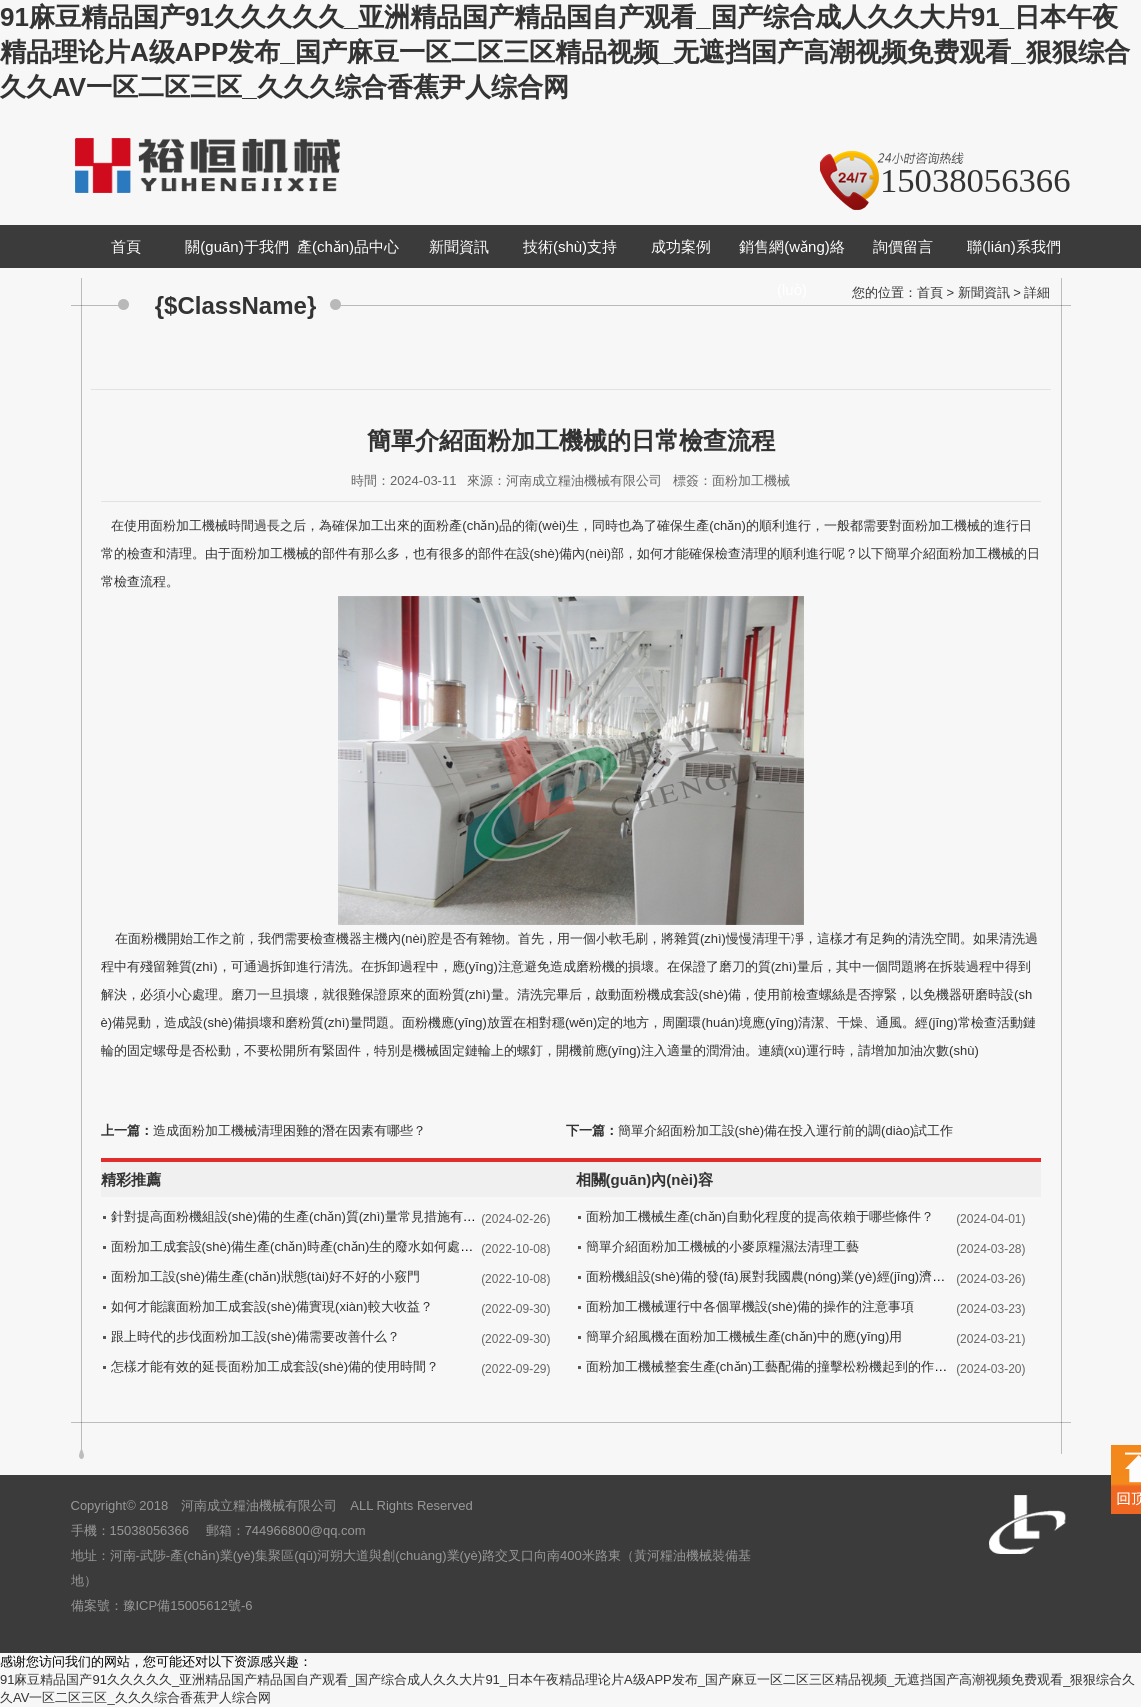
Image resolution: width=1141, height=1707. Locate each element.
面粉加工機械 (189, 525)
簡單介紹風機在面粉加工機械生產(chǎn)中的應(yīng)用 (744, 1336)
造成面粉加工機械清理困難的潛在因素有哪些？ (289, 1130)
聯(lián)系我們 (1013, 246)
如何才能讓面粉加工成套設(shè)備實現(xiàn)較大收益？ (272, 1306)
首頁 (126, 246)
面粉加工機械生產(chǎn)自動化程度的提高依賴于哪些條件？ (760, 1216)
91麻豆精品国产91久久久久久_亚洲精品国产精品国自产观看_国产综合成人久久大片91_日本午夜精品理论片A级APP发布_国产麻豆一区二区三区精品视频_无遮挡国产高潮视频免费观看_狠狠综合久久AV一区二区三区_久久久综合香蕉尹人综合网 (565, 52)
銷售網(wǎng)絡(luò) (792, 268)
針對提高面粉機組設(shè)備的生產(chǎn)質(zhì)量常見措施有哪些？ (306, 1216)
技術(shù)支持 (570, 246)
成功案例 (681, 246)
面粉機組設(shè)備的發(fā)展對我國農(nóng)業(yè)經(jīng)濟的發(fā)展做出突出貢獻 (827, 1276)
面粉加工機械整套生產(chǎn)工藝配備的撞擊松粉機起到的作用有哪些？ (793, 1366)
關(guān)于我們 (236, 246)
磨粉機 (595, 966)
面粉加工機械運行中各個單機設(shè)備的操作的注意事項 (750, 1306)
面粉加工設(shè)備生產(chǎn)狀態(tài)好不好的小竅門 (266, 1276)
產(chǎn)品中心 (348, 246)
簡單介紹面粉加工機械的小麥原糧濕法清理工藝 (722, 1246)
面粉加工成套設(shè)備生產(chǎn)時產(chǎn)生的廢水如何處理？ (299, 1246)
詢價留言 (903, 246)
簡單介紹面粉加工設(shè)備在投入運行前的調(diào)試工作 (786, 1130)
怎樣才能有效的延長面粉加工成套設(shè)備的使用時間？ (275, 1366)
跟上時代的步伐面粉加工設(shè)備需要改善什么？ (256, 1336)
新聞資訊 (459, 246)
